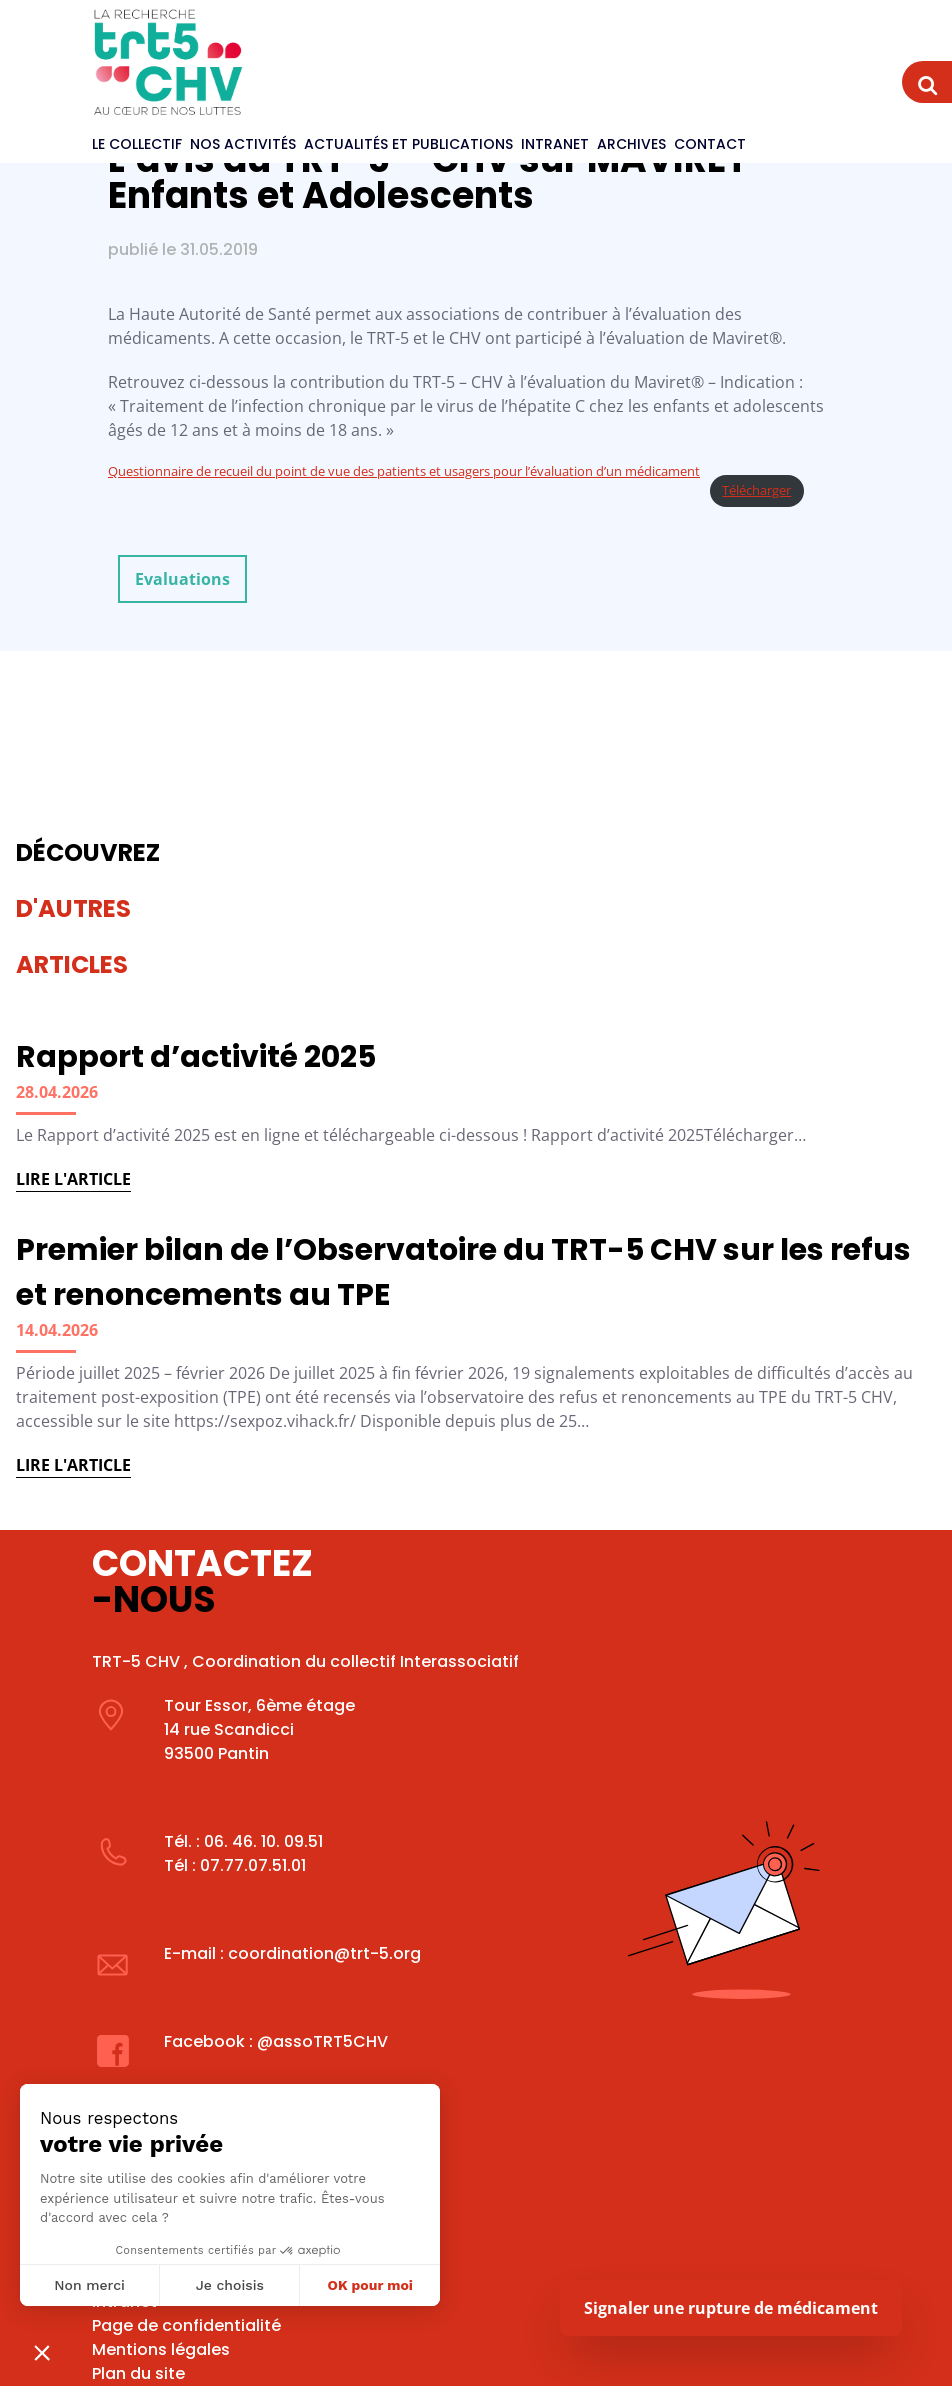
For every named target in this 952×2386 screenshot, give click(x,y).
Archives (631, 144)
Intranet (555, 144)
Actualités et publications (408, 144)
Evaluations (182, 579)
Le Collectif (137, 144)
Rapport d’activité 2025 (196, 1057)
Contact (710, 144)
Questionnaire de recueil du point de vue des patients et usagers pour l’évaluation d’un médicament (404, 471)
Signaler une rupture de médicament (731, 2308)
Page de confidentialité (186, 2325)
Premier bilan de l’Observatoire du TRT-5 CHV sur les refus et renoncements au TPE (463, 1272)
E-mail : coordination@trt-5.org (292, 1953)
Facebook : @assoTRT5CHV (276, 2041)
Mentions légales (161, 2349)
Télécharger (756, 490)
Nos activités (243, 144)
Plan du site (138, 2373)
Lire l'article (73, 1179)
